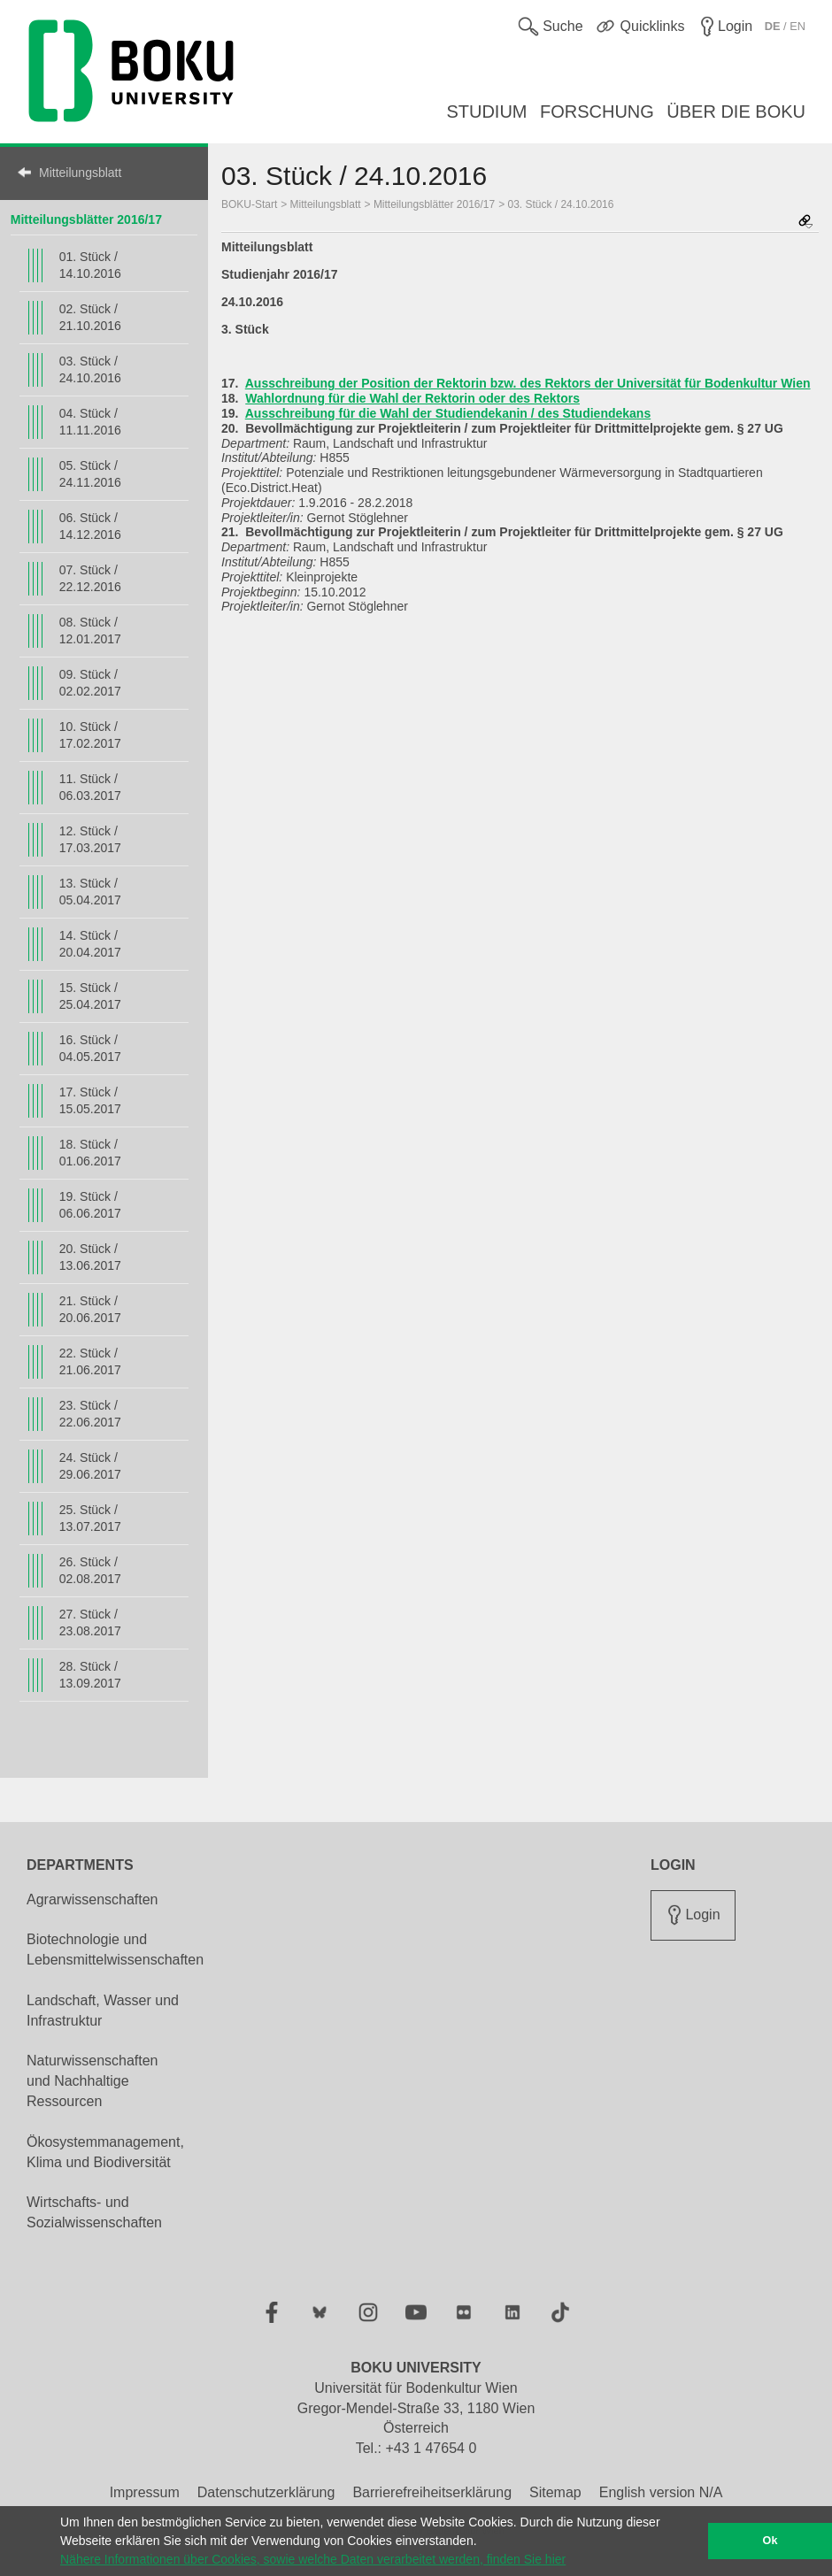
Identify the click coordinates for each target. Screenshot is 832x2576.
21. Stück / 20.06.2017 (90, 1309)
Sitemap (555, 2492)
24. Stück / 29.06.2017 (90, 1465)
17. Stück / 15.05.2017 (90, 1100)
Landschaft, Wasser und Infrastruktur (103, 2010)
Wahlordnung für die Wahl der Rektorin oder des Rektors (412, 398)
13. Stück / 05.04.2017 (90, 891)
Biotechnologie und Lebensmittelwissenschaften (115, 1949)
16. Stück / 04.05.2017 (90, 1048)
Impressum (145, 2492)
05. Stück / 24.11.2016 (90, 473)
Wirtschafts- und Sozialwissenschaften (94, 2212)
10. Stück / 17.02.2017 (90, 734)
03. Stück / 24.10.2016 (90, 369)
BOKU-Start (249, 204)
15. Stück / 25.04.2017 (90, 995)
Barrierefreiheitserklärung (432, 2492)
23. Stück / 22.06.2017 (90, 1413)
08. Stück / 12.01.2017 (90, 630)
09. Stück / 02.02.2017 (90, 682)
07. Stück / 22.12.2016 (90, 578)
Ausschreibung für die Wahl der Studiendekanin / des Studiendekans (448, 413)
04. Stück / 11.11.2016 (90, 421)
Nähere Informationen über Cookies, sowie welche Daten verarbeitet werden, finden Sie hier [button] (313, 2559)
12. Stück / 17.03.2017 (90, 839)
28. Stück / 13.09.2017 (90, 1674)
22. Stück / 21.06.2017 (90, 1361)
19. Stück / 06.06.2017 (90, 1204)
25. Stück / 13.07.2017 (90, 1518)
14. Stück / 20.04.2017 (90, 943)
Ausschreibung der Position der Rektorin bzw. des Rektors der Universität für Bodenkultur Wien (528, 383)
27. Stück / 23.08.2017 (90, 1622)
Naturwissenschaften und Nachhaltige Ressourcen (92, 2081)
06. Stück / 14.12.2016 (90, 526)
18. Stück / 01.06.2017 (90, 1152)
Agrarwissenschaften (92, 1899)
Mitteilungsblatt (80, 172)
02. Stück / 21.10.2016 (90, 317)
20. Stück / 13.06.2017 (90, 1257)
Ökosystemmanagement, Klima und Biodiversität (105, 2152)
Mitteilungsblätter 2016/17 (86, 219)
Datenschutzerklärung (266, 2492)
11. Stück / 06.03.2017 (90, 787)
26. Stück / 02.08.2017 (90, 1570)
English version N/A (661, 2492)
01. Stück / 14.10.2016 (90, 265)
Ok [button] (770, 2540)
